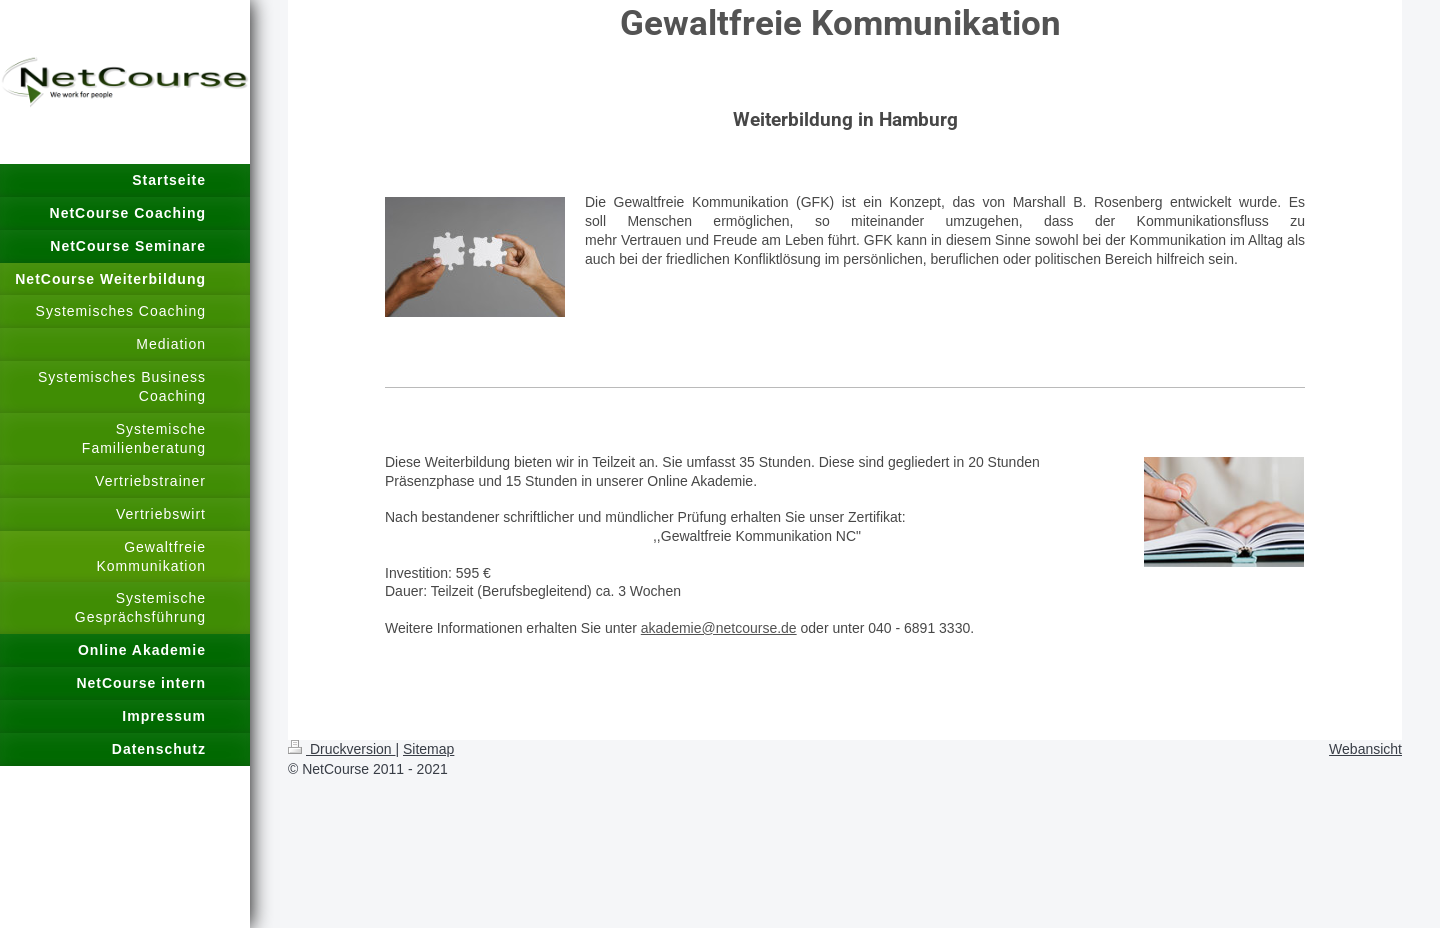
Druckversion (341, 749)
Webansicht (1365, 749)
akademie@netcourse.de (719, 628)
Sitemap (428, 749)
